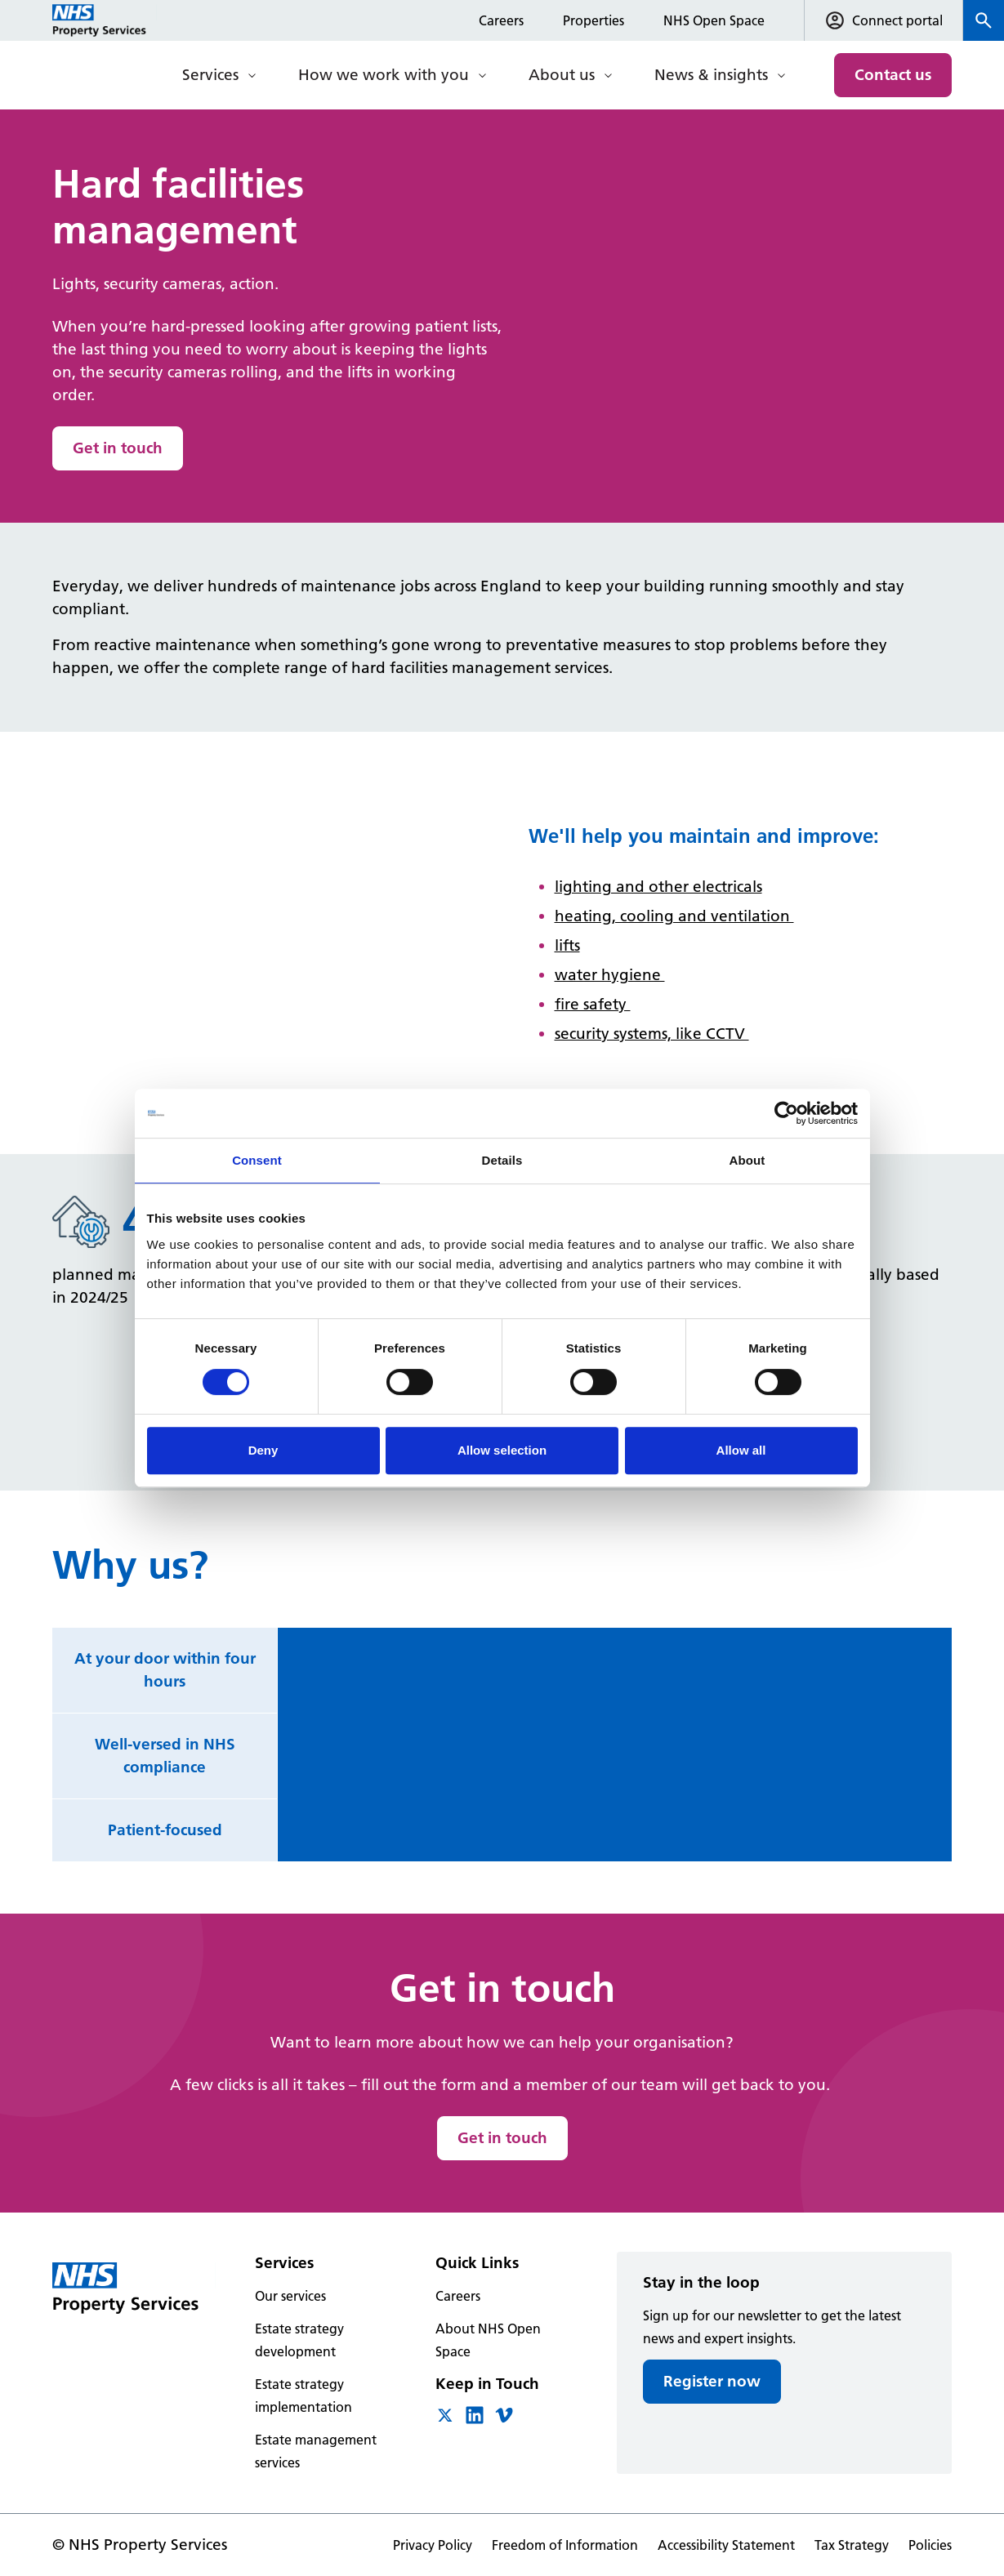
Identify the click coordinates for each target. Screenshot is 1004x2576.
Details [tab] (502, 1160)
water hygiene (610, 974)
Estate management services (316, 2451)
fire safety (593, 1004)
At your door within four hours (165, 1670)
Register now (712, 2381)
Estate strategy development (299, 2340)
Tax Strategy (851, 2545)
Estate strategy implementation (303, 2395)
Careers (501, 20)
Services (210, 74)
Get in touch (118, 448)
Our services (290, 2296)
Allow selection (502, 1450)
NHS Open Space (714, 20)
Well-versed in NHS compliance (165, 1755)
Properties (593, 20)
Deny (263, 1450)
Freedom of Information (565, 2545)
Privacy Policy (432, 2545)
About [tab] (747, 1160)
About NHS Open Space (488, 2340)
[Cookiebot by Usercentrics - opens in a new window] (786, 1113)
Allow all (741, 1450)
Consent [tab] (257, 1160)
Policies (930, 2545)
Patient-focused (165, 1830)
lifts (567, 945)
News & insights (711, 74)
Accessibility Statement (726, 2545)
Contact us (893, 74)
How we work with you (383, 74)
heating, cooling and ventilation (674, 916)
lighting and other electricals (658, 886)
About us (562, 74)
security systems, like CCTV (652, 1033)
